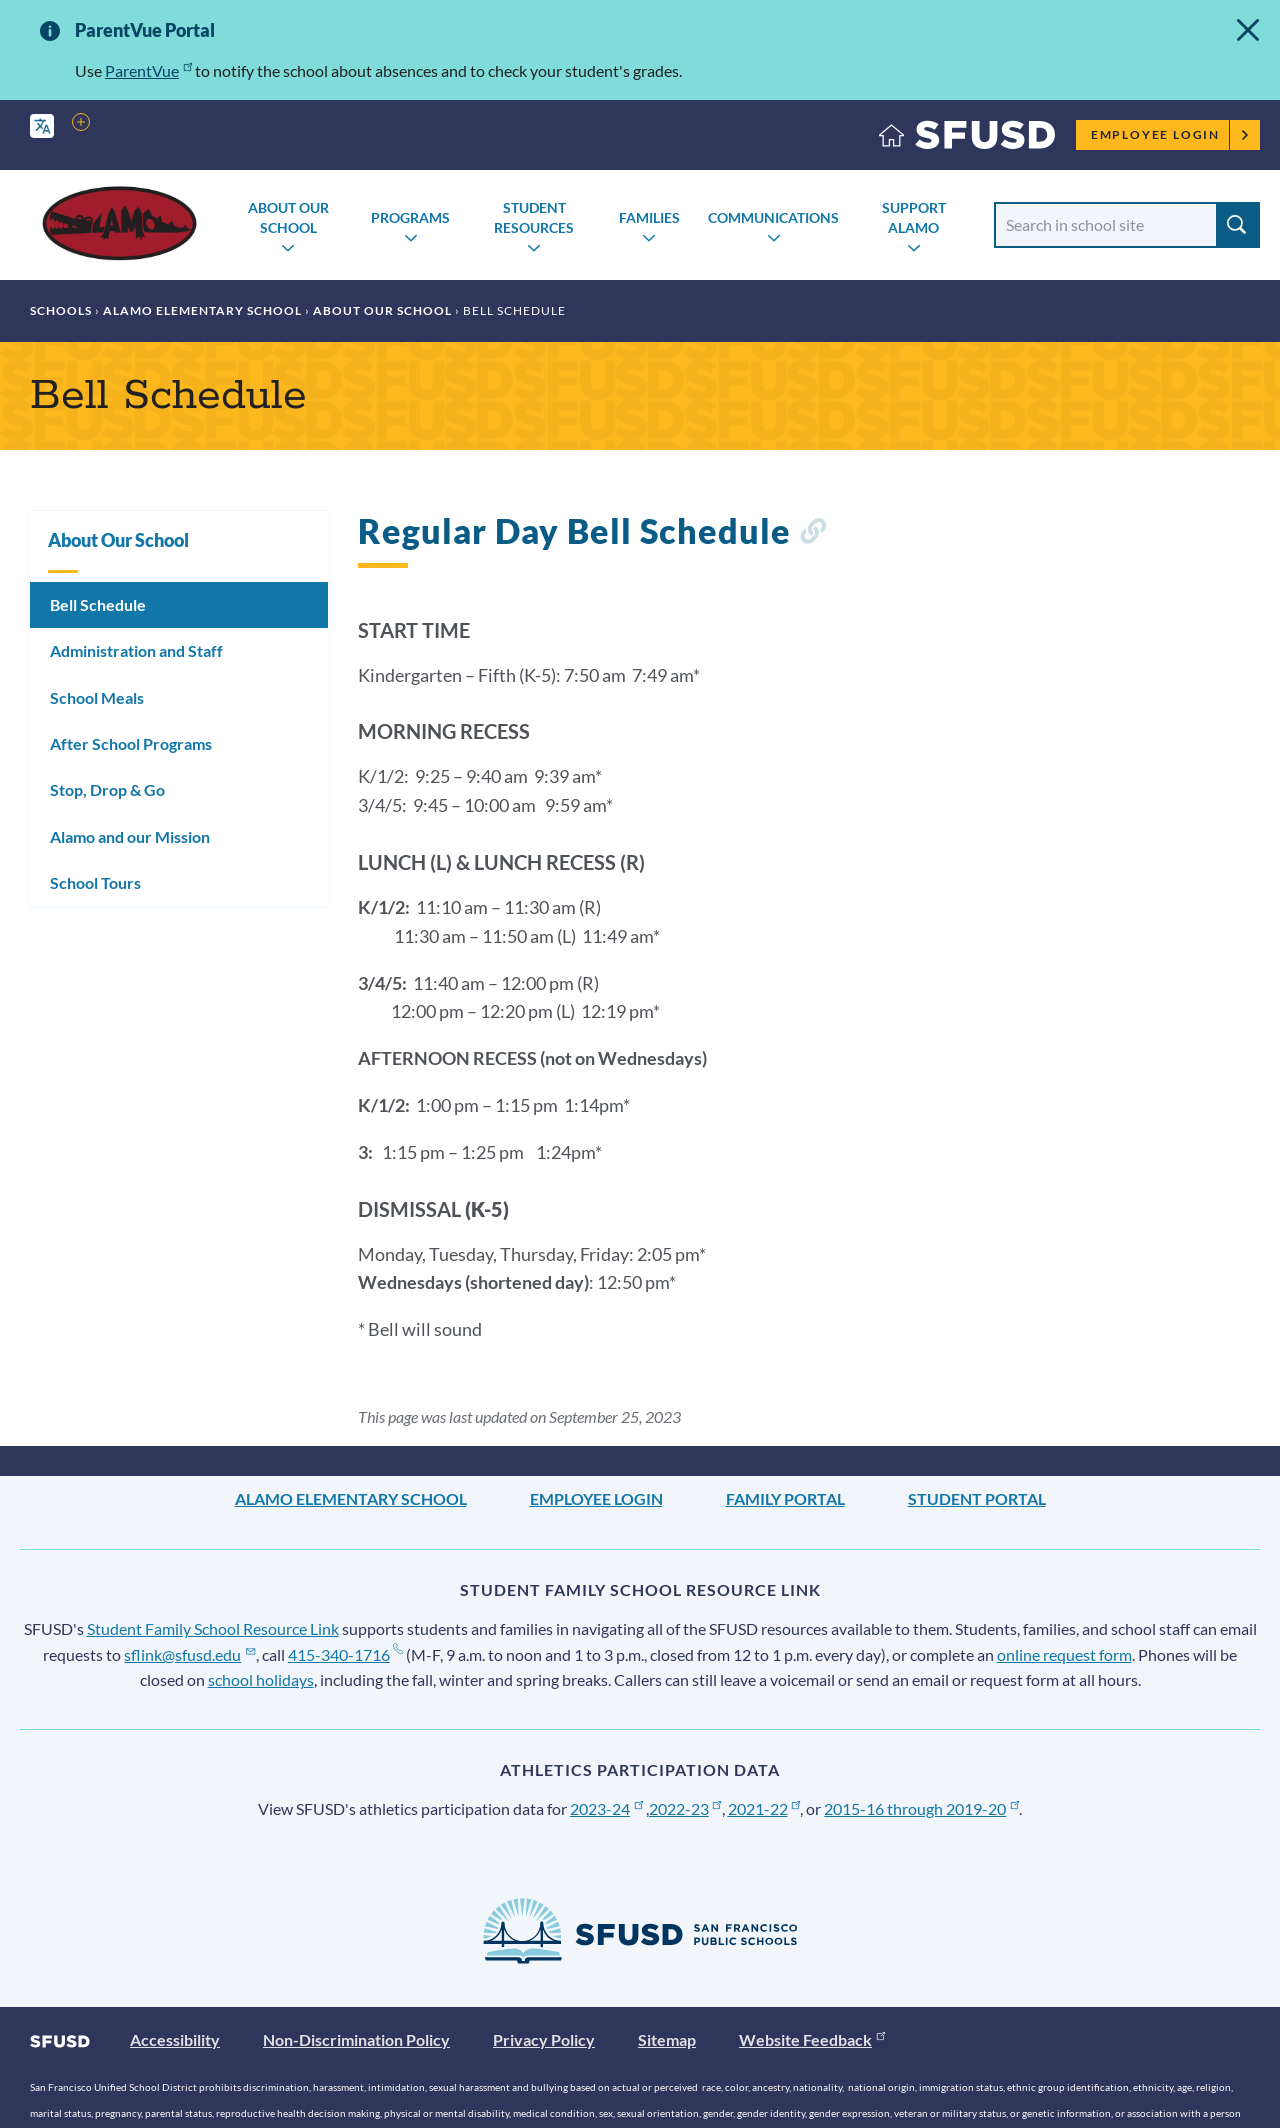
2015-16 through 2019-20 (921, 1808)
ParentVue (148, 70)
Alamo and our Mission (130, 836)
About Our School (288, 217)
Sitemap (667, 2039)
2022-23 (685, 1808)
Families (649, 217)
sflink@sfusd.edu (189, 1654)
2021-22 (764, 1808)
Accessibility (175, 2039)
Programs (410, 217)
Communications (773, 217)
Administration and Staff (136, 650)
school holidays (261, 1679)
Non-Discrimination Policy (356, 2039)
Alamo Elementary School (202, 310)
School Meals (97, 697)
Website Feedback (812, 2039)
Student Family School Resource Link (213, 1628)
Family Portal (785, 1498)
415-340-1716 (345, 1654)
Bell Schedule (98, 604)
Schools (61, 310)
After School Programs (131, 743)
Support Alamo (914, 217)
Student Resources (534, 217)
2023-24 (606, 1808)
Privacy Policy (544, 2039)
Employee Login (1170, 134)
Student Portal (977, 1498)
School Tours (95, 882)
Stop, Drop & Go (107, 789)
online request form (1064, 1654)
